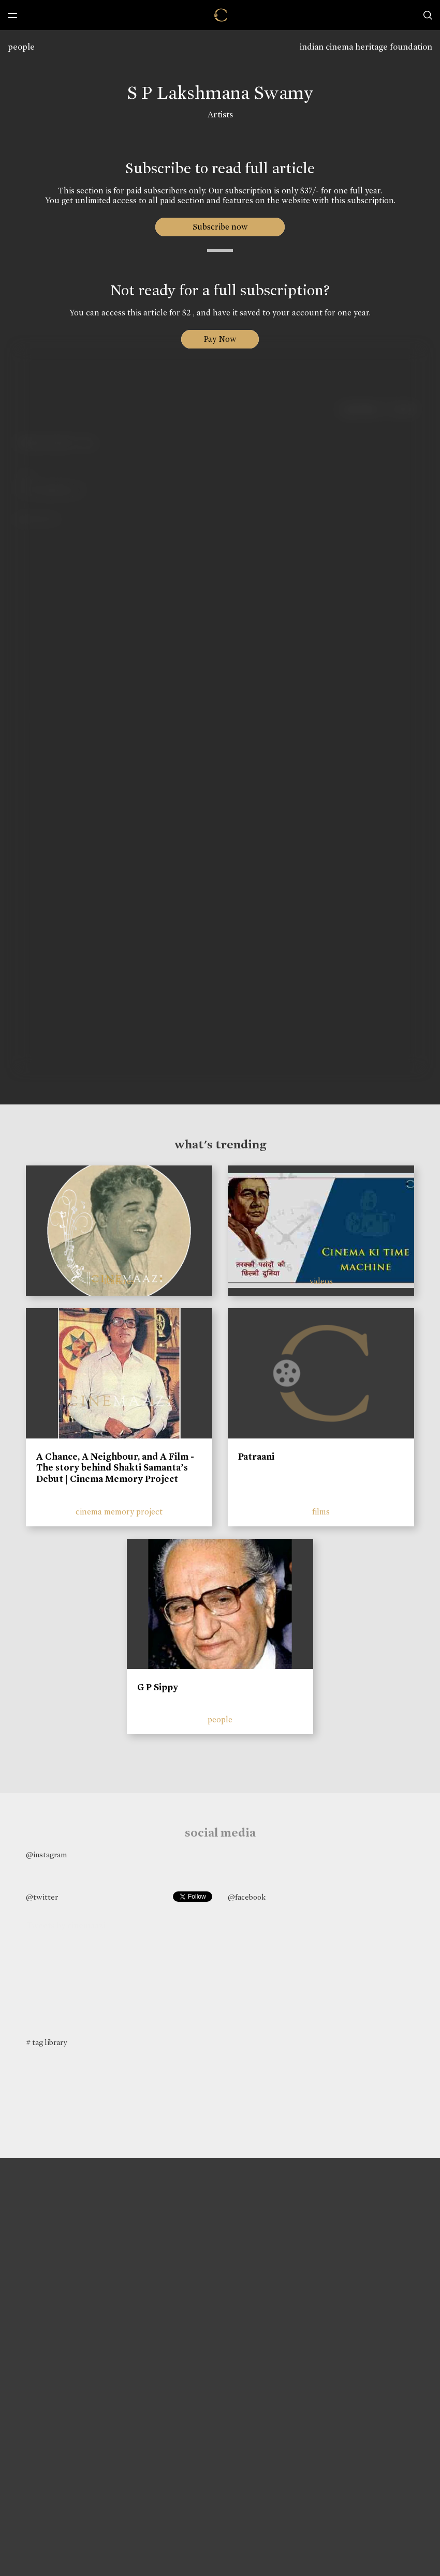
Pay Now (220, 339)
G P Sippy (157, 1687)
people (21, 46)
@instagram (46, 1854)
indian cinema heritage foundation (366, 46)
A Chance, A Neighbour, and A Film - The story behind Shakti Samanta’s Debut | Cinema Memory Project (115, 1467)
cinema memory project (119, 1512)
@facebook (247, 1897)
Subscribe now (220, 227)
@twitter (42, 1897)
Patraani (256, 1456)
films (321, 1512)
